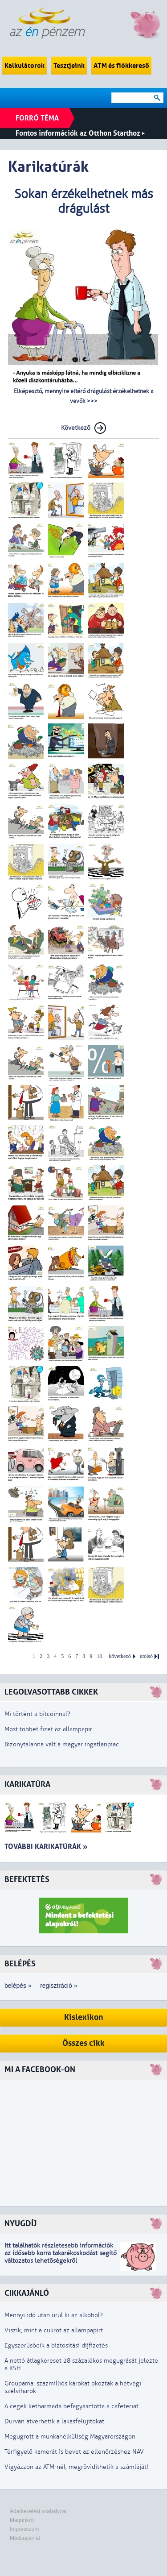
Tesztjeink (69, 66)
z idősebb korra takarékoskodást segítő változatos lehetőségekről (60, 2256)
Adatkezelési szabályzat (38, 2511)
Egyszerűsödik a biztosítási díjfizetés (56, 2345)
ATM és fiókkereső (121, 66)
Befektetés (26, 1879)
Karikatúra (27, 1784)
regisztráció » (58, 1985)
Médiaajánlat (25, 2538)
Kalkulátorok (24, 66)
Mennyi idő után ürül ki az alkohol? (53, 2315)
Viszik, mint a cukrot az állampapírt (53, 2330)
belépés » (18, 1985)
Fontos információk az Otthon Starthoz (80, 133)
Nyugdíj (20, 2223)
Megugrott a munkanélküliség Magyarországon (69, 2436)
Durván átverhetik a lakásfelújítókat (54, 2421)
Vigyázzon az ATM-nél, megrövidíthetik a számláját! (76, 2467)
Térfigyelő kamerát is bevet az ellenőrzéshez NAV (74, 2452)
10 (99, 1656)
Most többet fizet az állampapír (48, 1729)
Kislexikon (83, 2017)
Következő (75, 428)
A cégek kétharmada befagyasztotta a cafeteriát (71, 2406)
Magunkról (22, 2520)
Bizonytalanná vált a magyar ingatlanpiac (61, 1744)
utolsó (146, 1656)
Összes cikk (83, 2043)
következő (119, 1656)
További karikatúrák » (45, 1846)
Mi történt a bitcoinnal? (37, 1714)
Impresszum (24, 2529)
